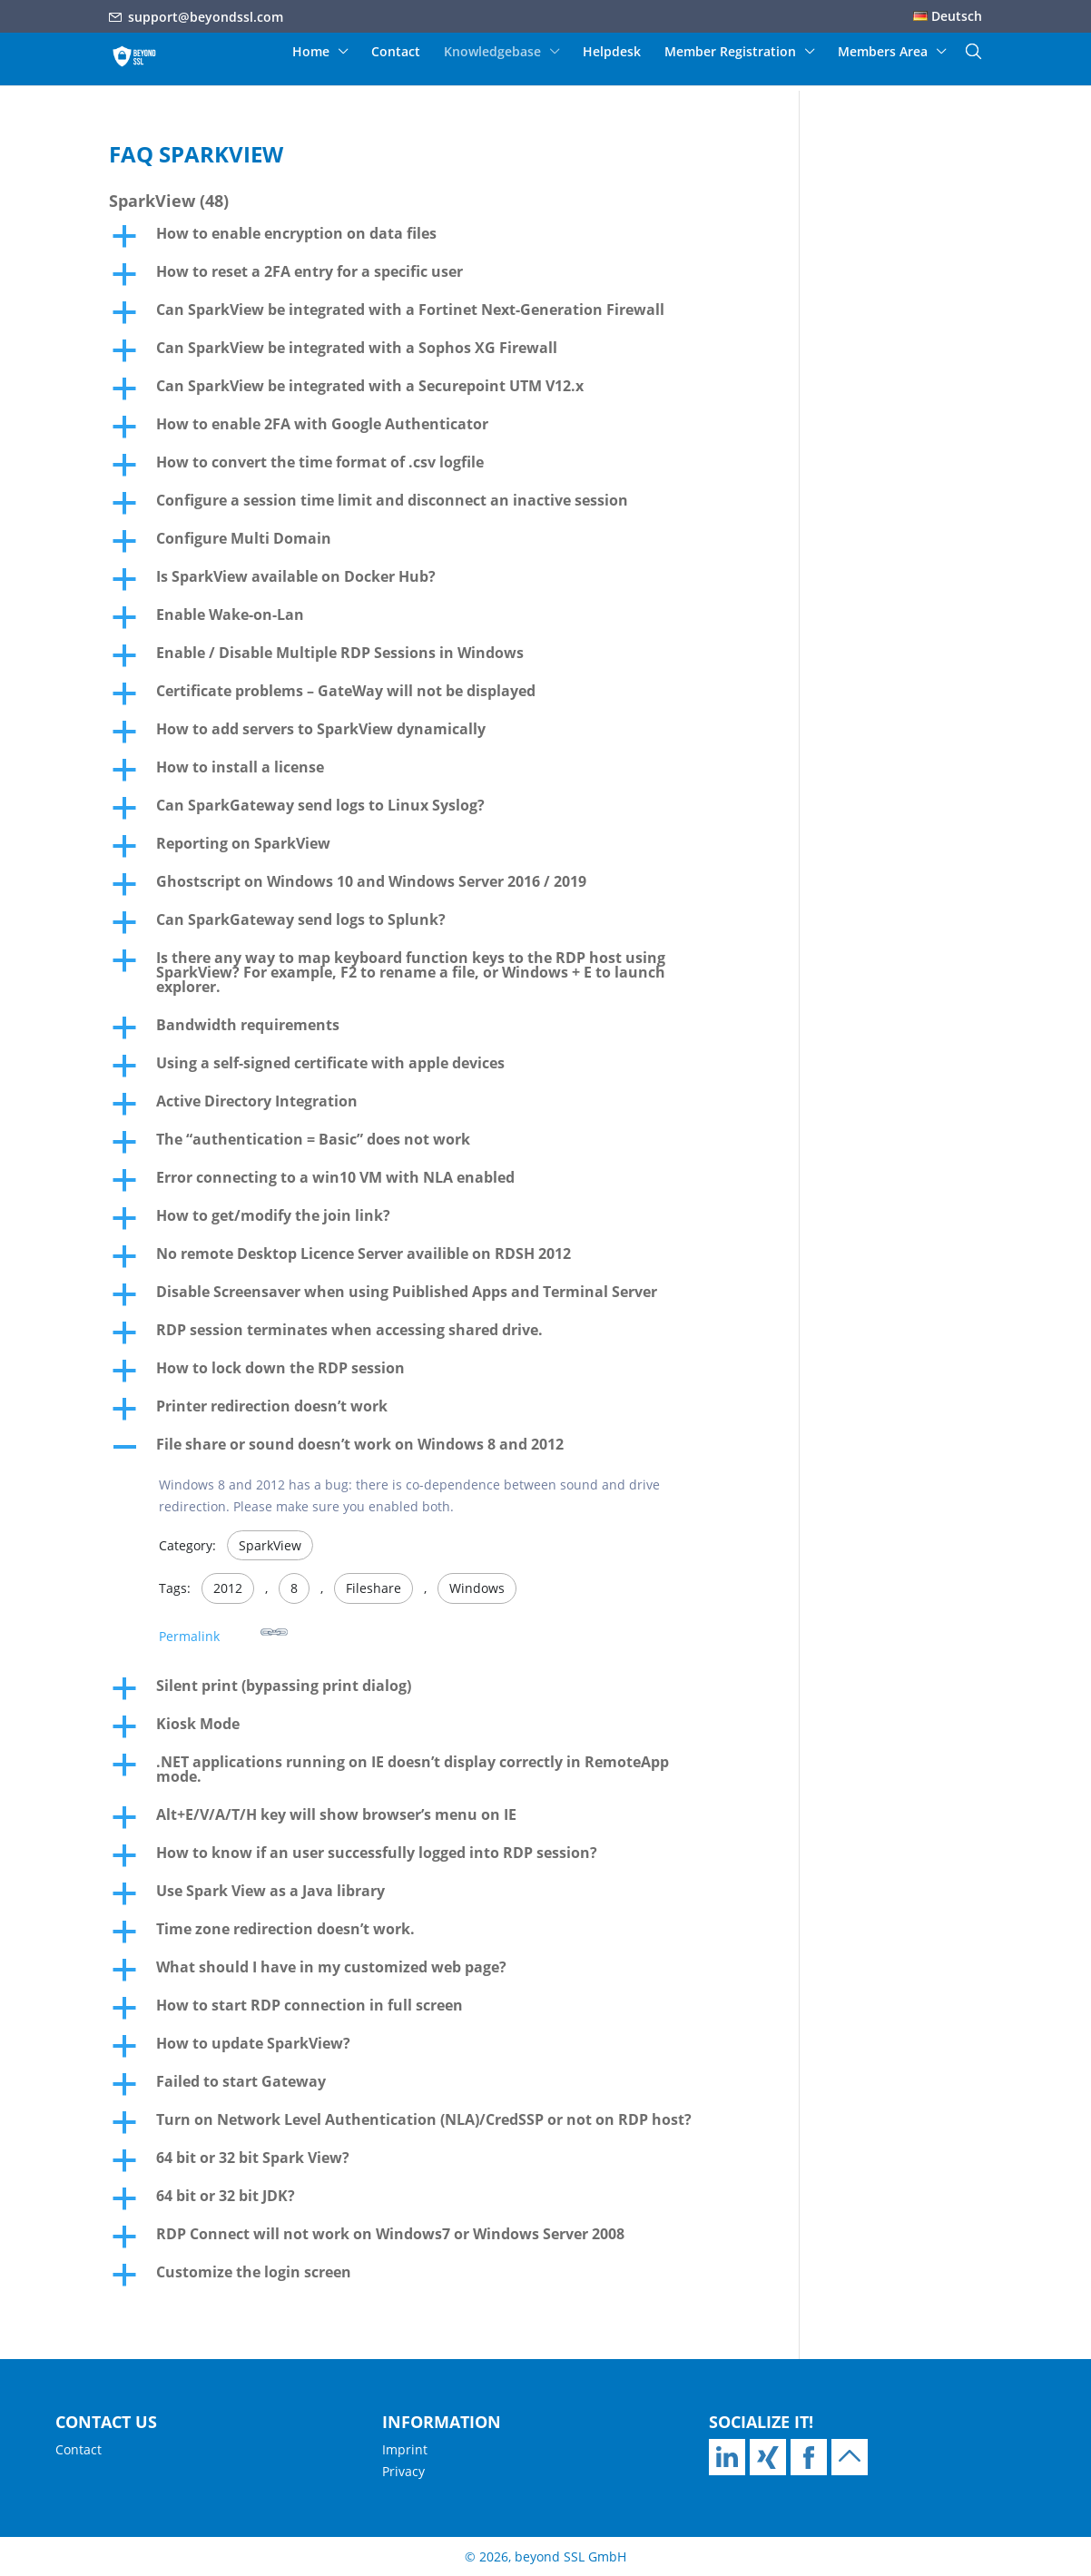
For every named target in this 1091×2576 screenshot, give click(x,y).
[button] (430, 237)
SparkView (270, 1545)
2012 (227, 1588)
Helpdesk (612, 52)
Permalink (223, 1631)
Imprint (405, 2449)
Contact (395, 52)
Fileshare (373, 1588)
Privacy (403, 2471)
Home (310, 52)
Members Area (883, 52)
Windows (477, 1588)
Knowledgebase (492, 52)
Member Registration (730, 52)
